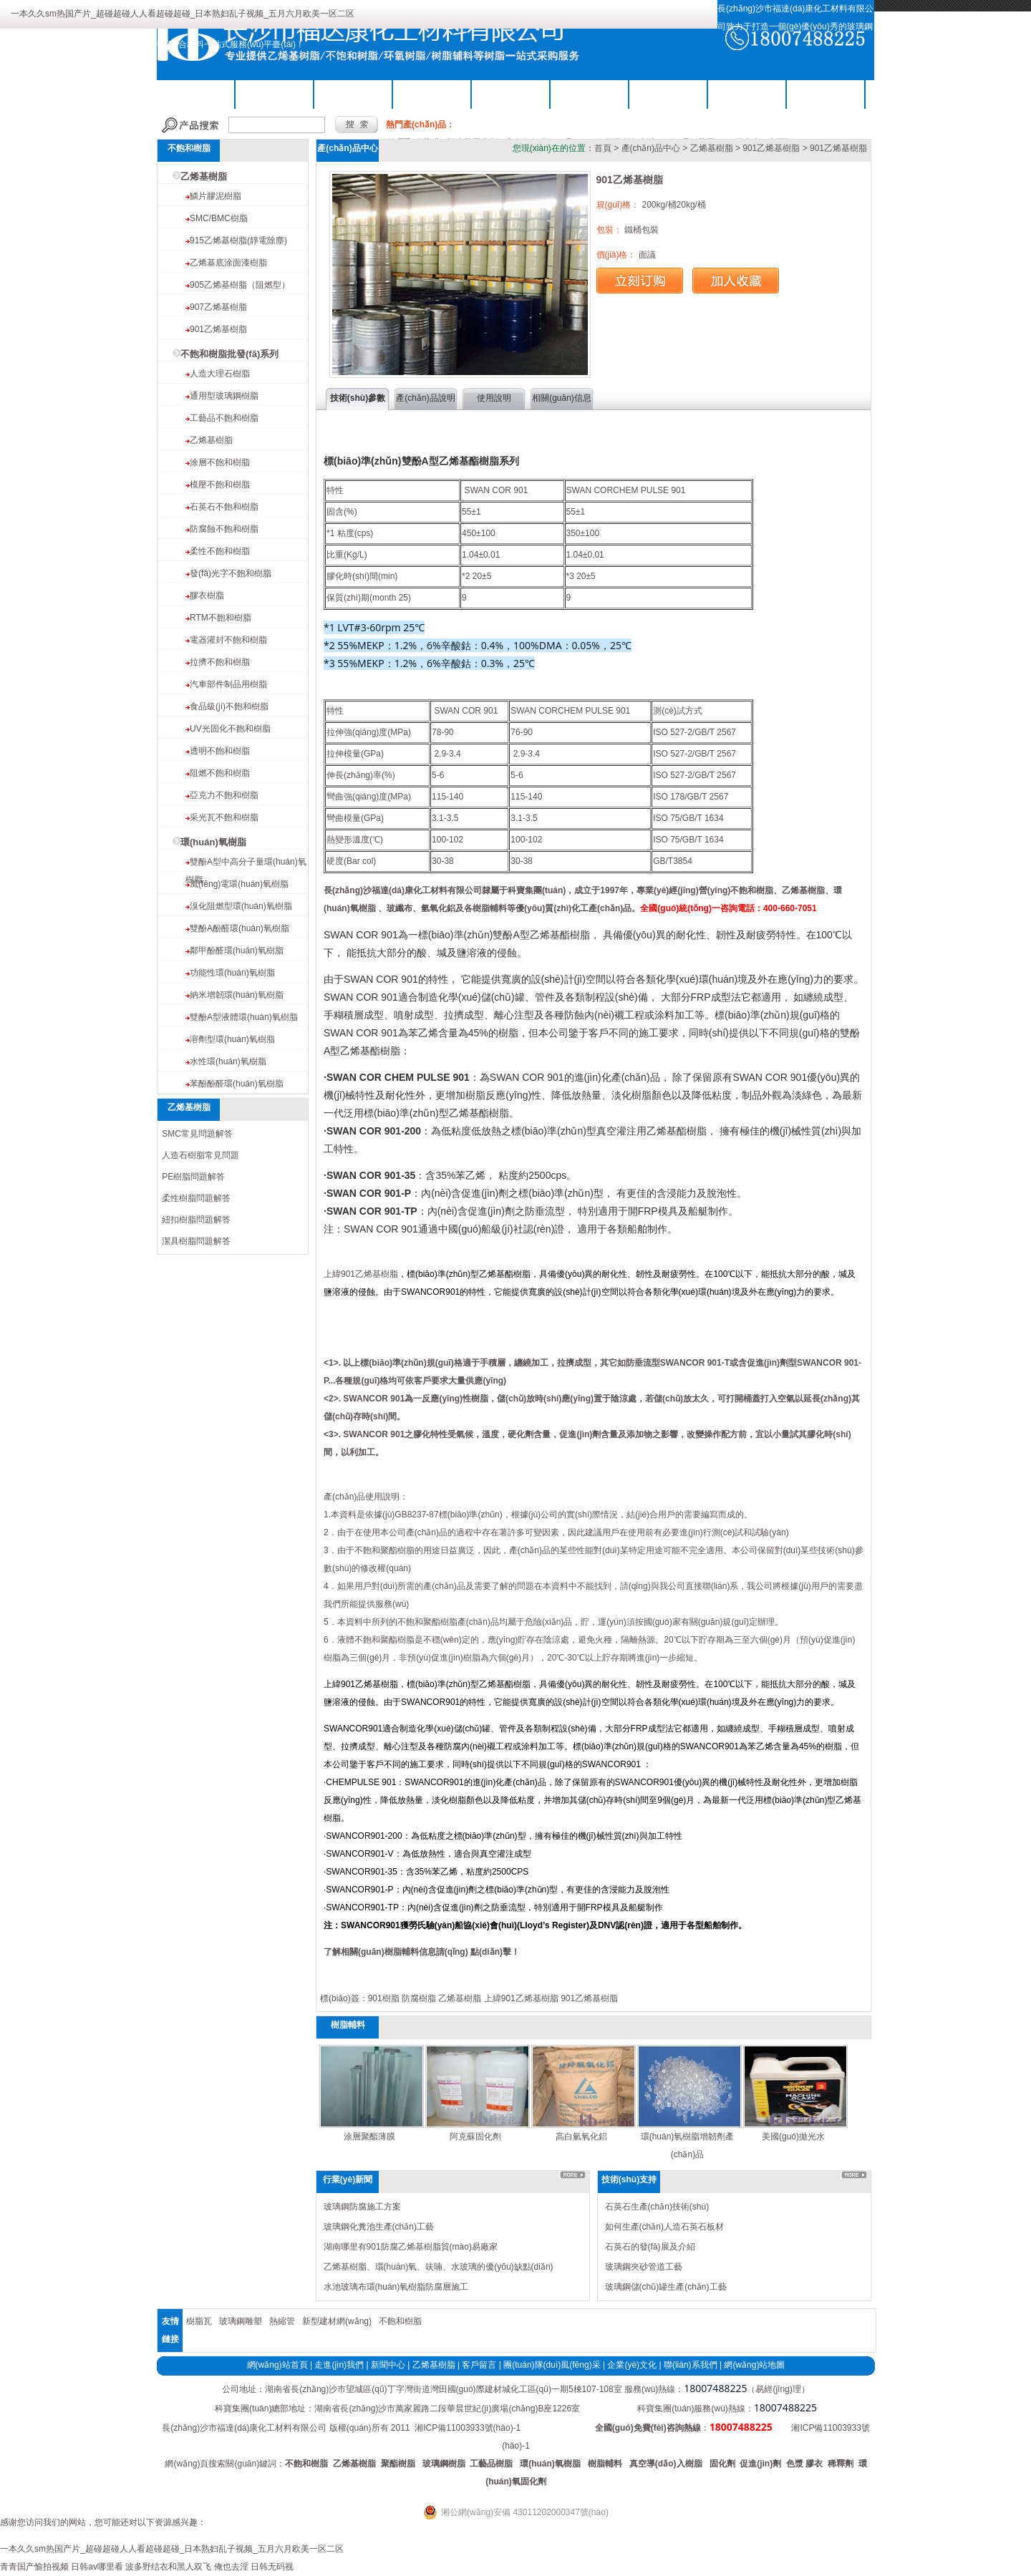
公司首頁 (196, 93)
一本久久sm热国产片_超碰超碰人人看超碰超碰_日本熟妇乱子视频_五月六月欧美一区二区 (182, 14)
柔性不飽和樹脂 (220, 551)
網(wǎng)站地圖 (754, 2365)
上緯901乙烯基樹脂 (361, 1274)
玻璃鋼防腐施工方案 (362, 2207)
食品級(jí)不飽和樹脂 (229, 706)
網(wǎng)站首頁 (277, 2365)
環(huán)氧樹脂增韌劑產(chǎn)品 (688, 2145)
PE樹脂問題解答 (193, 1177)
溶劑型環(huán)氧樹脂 (232, 1039)
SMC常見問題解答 (197, 1134)
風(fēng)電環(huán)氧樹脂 (239, 884)
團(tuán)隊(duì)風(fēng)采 (551, 2365)
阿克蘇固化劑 (475, 2137)
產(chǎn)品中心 (650, 148)
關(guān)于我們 (590, 93)
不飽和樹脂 (275, 93)
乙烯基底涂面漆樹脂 (228, 263)
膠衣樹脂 (207, 595)
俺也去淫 (231, 2567)
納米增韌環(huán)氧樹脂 (237, 995)
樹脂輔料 (511, 93)
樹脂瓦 (199, 2321)
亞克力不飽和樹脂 (224, 795)
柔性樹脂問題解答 (196, 1198)
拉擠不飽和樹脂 (220, 662)
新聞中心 (388, 2365)
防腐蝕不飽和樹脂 (224, 529)
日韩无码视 (272, 2567)
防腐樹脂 (419, 1998)
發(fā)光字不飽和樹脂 (230, 573)
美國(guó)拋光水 (793, 2137)
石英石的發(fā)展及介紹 (650, 2247)
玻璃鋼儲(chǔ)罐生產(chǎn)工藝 (666, 2287)
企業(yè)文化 (632, 2365)
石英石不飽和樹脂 (224, 507)
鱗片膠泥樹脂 (215, 196)
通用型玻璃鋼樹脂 (224, 396)
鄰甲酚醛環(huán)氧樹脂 (237, 951)
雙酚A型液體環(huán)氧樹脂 (244, 1017)
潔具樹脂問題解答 (196, 1241)
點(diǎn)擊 (490, 1952)
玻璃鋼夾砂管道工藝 (643, 2267)
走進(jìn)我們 (339, 2365)
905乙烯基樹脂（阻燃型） (240, 285)
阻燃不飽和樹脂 (220, 773)
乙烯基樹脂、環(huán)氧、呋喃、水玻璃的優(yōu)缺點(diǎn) (438, 2267)
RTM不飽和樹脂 (220, 618)
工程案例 (747, 93)
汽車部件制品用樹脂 (228, 684)
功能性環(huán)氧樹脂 (232, 973)
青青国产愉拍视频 (34, 2567)
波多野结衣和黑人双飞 (168, 2567)
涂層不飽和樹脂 (220, 462)
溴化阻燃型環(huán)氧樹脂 (241, 906)
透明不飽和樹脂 (220, 751)
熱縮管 (282, 2321)
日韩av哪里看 (97, 2567)
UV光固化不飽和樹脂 (230, 729)
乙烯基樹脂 (354, 93)
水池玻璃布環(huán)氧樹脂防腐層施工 (396, 2287)
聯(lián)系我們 (826, 93)
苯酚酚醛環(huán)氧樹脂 (237, 1084)
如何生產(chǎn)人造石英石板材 (664, 2227)
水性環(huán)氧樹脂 (228, 1061)
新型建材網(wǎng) (337, 2321)
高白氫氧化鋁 (581, 2137)
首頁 (602, 148)
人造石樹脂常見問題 (200, 1155)
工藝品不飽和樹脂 (224, 418)
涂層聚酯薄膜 (369, 2137)
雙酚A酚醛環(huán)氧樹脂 (239, 928)
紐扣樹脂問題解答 (196, 1220)
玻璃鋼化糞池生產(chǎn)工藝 (379, 2227)
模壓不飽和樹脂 (220, 485)
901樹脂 (384, 1998)
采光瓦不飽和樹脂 (224, 817)
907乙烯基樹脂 (218, 307)
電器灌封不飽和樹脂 (228, 640)
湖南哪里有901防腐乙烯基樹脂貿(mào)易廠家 (411, 2247)
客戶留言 (479, 2365)
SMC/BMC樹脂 (219, 218)
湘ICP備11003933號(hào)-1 (468, 2428)
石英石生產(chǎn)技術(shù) (657, 2207)
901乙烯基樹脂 (218, 329)
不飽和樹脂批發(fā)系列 (229, 354)
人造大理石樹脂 (220, 374)
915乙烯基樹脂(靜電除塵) (238, 240)
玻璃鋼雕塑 (240, 2321)
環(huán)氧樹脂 (432, 93)
